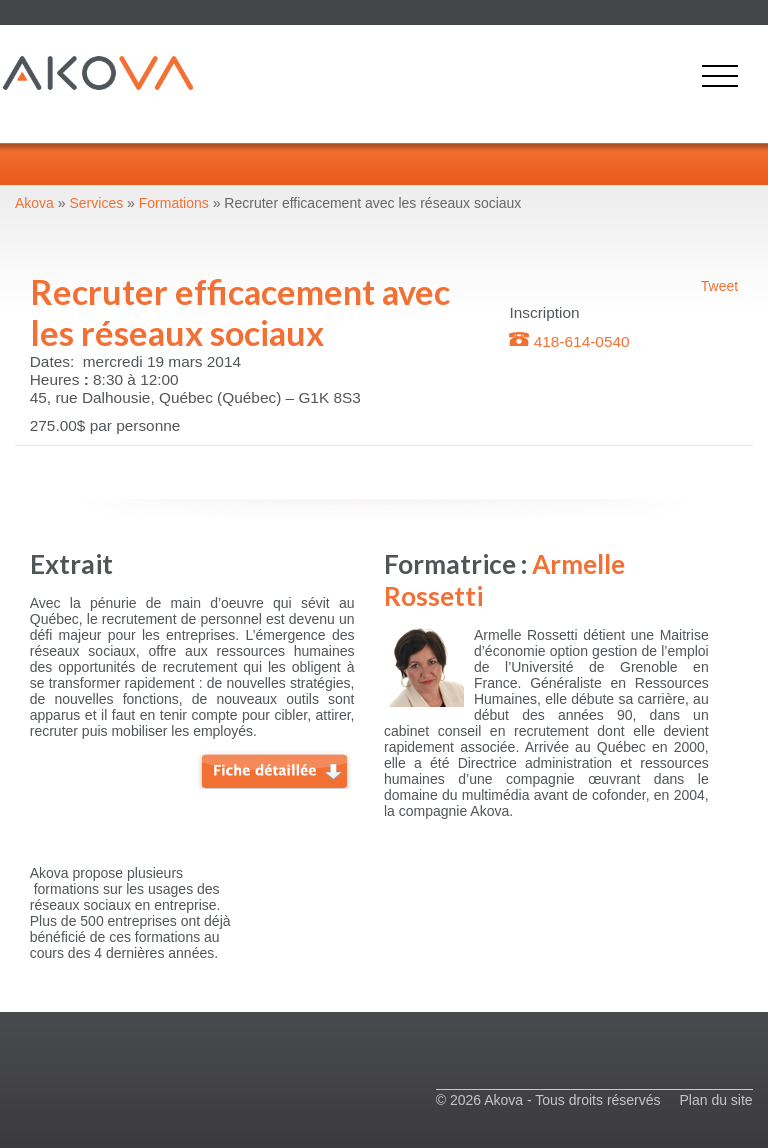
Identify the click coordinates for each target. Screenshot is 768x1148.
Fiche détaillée (275, 769)
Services (97, 203)
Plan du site (715, 1100)
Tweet (719, 286)
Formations (174, 203)
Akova (34, 203)
